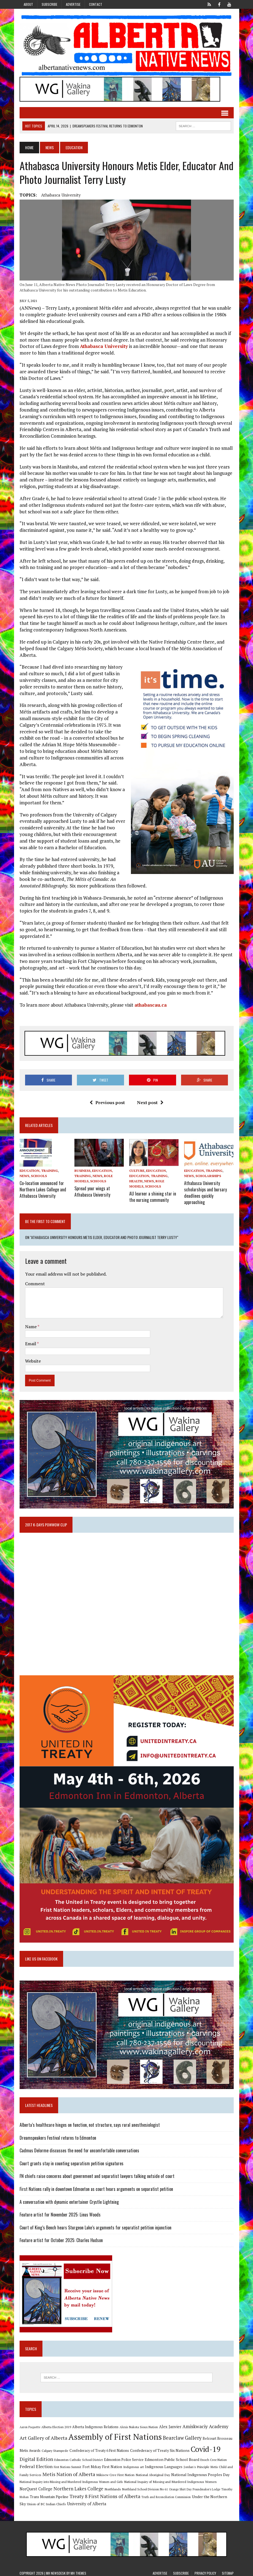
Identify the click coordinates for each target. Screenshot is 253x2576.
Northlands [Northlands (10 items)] (112, 2486)
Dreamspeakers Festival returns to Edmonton (58, 2135)
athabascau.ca (150, 1005)
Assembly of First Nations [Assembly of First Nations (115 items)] (115, 2434)
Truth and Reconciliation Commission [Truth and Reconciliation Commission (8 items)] (166, 2494)
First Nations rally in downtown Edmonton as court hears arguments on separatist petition (96, 2186)
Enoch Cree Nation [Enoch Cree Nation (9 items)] (213, 2457)
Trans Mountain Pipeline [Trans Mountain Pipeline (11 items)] (49, 2494)
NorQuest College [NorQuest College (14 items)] (36, 2486)
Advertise (73, 4)
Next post (150, 1102)
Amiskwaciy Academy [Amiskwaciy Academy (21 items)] (205, 2424)
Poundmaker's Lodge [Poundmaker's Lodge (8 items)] (206, 2487)
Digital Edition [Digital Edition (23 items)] (36, 2456)
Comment (35, 1281)
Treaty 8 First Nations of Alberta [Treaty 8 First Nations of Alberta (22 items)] (104, 2493)
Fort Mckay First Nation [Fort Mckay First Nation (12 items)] (102, 2464)
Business (82, 1171)
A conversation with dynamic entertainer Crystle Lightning (69, 2199)
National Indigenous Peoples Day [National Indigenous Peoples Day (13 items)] (200, 2472)
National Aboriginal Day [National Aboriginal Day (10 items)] (153, 2472)
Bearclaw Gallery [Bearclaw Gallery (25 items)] (182, 2435)
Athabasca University (61, 195)
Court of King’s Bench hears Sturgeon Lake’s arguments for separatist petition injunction (95, 2225)
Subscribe (49, 4)
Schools (39, 1176)
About (28, 4)
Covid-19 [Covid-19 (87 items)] (206, 2446)
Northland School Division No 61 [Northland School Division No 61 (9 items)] (145, 2487)
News (49, 147)
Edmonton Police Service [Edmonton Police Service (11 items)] (124, 2457)
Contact (95, 4)
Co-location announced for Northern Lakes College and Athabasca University (43, 1188)
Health (135, 1181)
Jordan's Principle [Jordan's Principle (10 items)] (196, 2464)
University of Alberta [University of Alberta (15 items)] (86, 2501)
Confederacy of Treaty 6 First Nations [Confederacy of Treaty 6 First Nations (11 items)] (99, 2448)
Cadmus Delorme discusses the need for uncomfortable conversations (79, 2148)
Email (31, 1341)
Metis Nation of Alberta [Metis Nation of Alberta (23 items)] (68, 2471)
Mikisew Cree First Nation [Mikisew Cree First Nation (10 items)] (115, 2472)
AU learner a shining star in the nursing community (152, 1196)
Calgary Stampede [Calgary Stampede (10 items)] (55, 2448)
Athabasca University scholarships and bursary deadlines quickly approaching (205, 1191)
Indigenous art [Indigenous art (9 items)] (133, 2464)
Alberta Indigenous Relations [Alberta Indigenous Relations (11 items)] (95, 2424)
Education (156, 1171)
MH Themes (78, 2570)
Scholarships (208, 1176)
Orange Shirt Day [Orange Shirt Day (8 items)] (180, 2487)
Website (33, 1358)
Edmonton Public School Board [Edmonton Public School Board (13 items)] (172, 2457)
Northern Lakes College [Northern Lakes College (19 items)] (78, 2486)
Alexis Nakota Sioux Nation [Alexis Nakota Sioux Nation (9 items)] (139, 2424)
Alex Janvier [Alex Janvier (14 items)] (170, 2424)
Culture (136, 1171)
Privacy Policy (205, 2570)
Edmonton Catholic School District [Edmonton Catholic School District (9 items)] (78, 2457)
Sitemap (228, 2570)
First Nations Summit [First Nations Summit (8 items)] (67, 2464)
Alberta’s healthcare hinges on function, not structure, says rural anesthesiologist (90, 2122)
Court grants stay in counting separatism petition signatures (71, 2161)
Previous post (107, 1102)
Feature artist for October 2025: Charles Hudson (61, 2237)
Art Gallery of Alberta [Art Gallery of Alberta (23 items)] (43, 2435)
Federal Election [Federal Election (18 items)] (36, 2464)
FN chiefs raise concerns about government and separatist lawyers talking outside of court (97, 2173)
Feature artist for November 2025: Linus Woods (60, 2212)
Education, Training (39, 1171)
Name (31, 1324)
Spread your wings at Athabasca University (92, 1190)
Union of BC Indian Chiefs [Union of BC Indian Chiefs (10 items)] (46, 2501)
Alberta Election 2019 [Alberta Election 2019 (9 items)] (56, 2424)
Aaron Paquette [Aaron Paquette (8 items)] (30, 2425)
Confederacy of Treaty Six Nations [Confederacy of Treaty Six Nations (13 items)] (160, 2447)
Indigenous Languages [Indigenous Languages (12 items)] (163, 2464)
